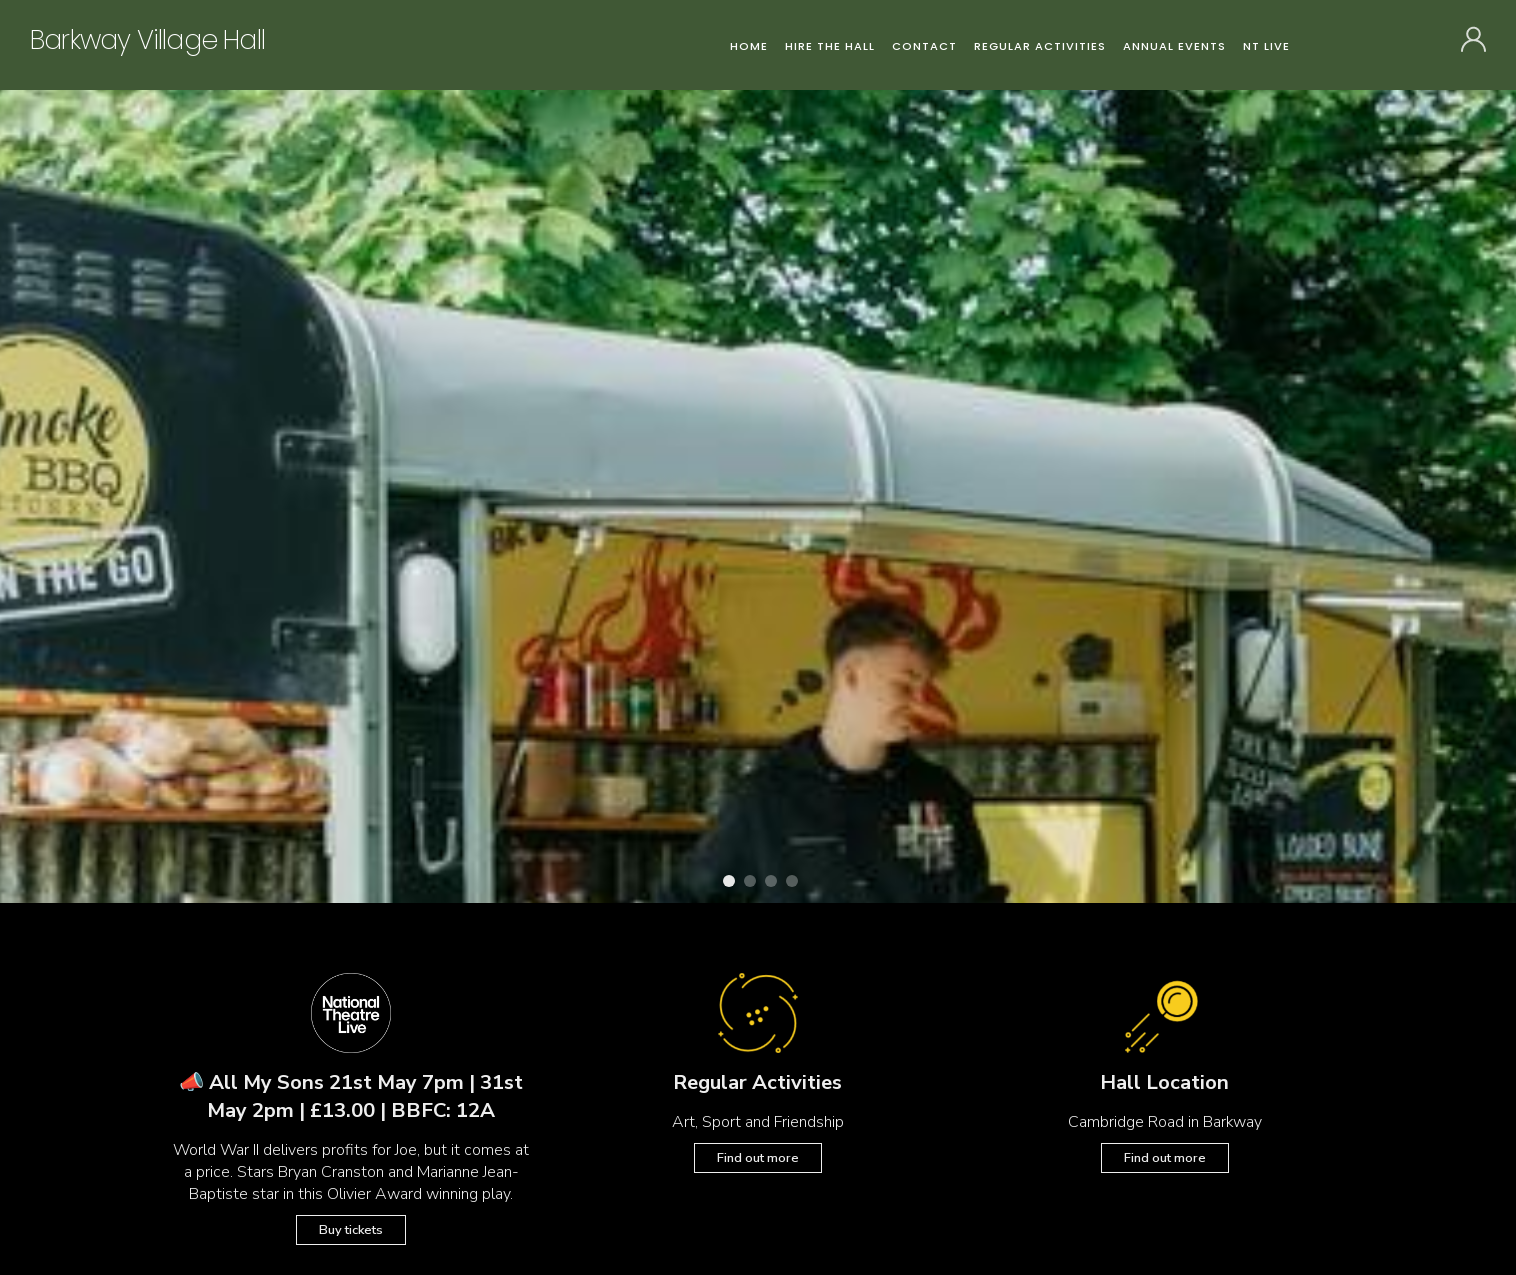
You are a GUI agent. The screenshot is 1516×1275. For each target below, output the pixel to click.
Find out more (758, 1158)
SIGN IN (1473, 43)
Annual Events (1174, 46)
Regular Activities (1040, 46)
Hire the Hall (830, 46)
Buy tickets (351, 1230)
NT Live (1266, 46)
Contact (924, 46)
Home (749, 46)
